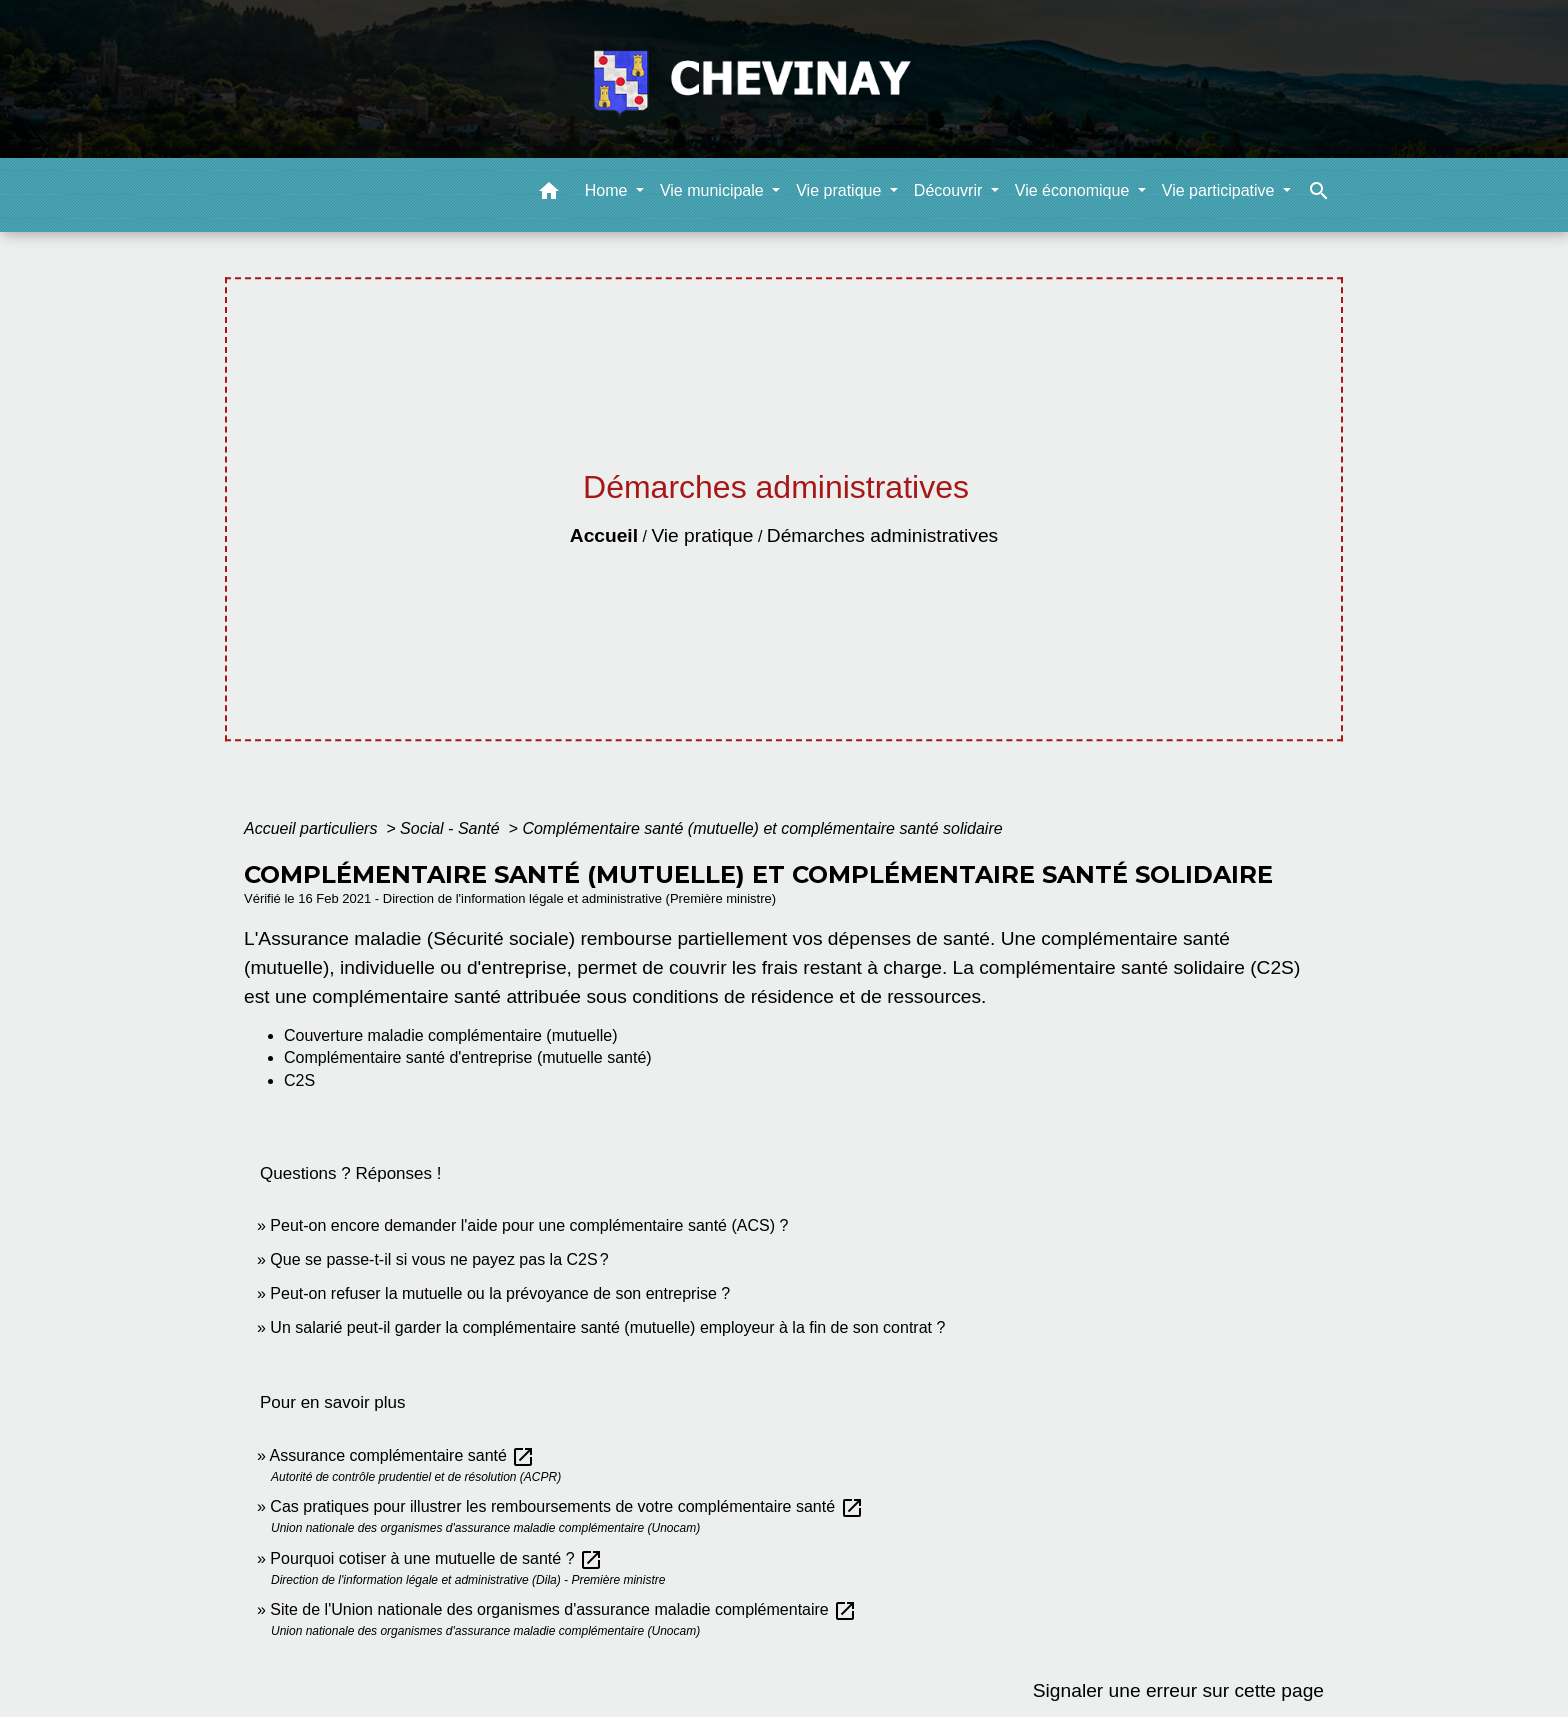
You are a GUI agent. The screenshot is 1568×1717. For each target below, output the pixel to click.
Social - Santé (452, 828)
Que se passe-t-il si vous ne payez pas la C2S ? (439, 1259)
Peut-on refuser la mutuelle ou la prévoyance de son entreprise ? (500, 1293)
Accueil (604, 535)
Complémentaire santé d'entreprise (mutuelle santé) (468, 1057)
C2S (299, 1080)
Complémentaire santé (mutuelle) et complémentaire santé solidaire (762, 828)
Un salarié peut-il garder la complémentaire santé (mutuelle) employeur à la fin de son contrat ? (607, 1327)
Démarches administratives (882, 535)
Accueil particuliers (313, 828)
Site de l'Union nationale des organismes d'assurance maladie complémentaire (563, 1609)
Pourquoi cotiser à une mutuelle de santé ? (436, 1558)
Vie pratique (702, 535)
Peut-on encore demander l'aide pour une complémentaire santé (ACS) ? (529, 1225)
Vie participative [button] (1220, 190)
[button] (549, 194)
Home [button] (608, 190)
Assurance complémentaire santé (402, 1455)
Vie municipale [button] (714, 190)
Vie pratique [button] (841, 190)
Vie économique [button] (1074, 190)
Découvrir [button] (950, 190)
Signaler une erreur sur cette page (1178, 1690)
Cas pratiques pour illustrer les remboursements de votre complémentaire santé (566, 1506)
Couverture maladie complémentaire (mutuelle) (450, 1035)
